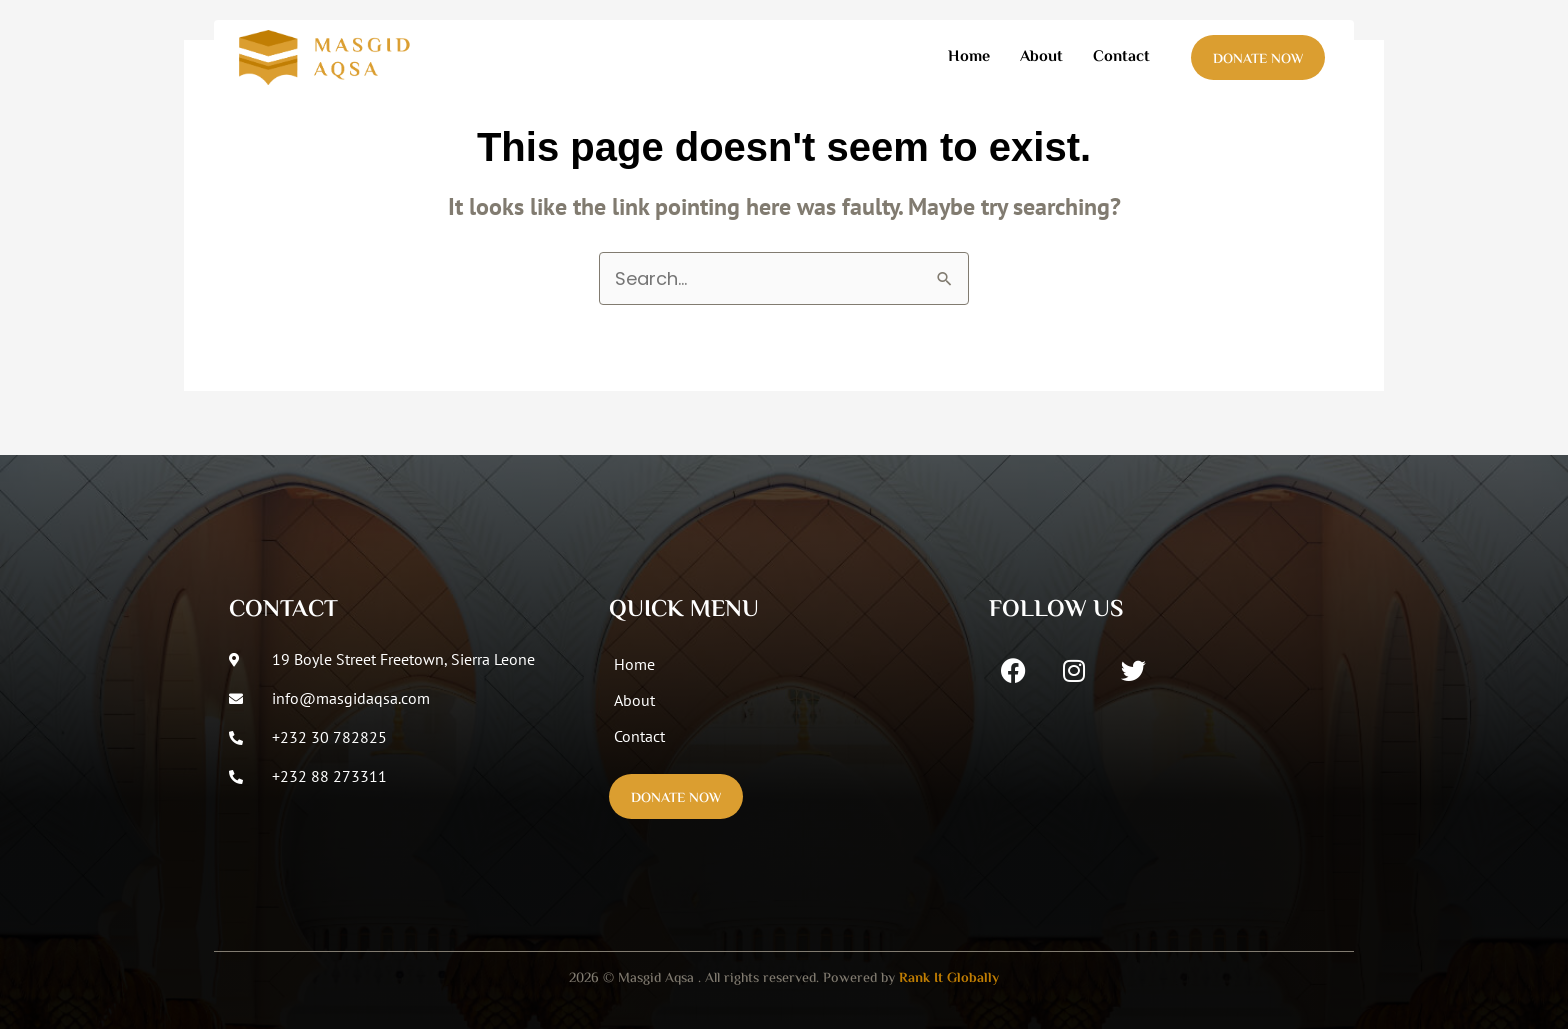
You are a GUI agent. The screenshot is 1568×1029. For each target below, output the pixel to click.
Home (969, 57)
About (1041, 57)
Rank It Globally (949, 979)
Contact (1121, 57)
